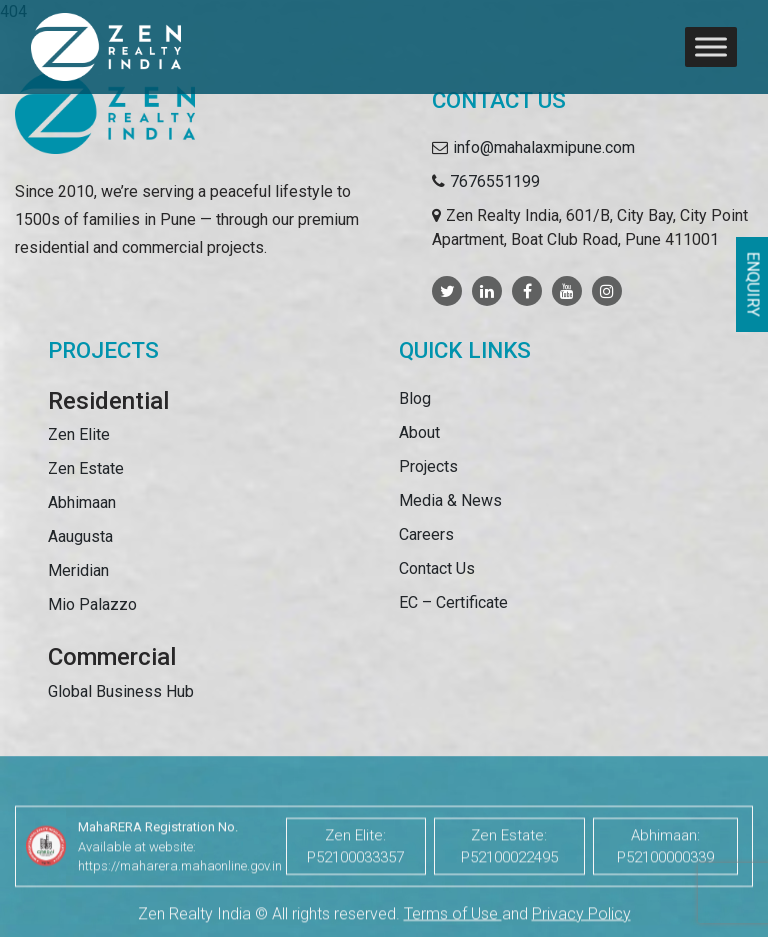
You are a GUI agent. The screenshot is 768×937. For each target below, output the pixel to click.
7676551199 (495, 181)
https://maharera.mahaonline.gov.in (180, 891)
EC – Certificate (453, 602)
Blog (415, 398)
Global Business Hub (121, 691)
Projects (428, 466)
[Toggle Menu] (711, 46)
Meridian (78, 570)
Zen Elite (79, 434)
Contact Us (437, 568)
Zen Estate (86, 468)
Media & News (450, 500)
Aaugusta (80, 536)
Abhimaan (82, 502)
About (419, 432)
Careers (426, 534)
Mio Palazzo (92, 604)
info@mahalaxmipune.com (544, 147)
